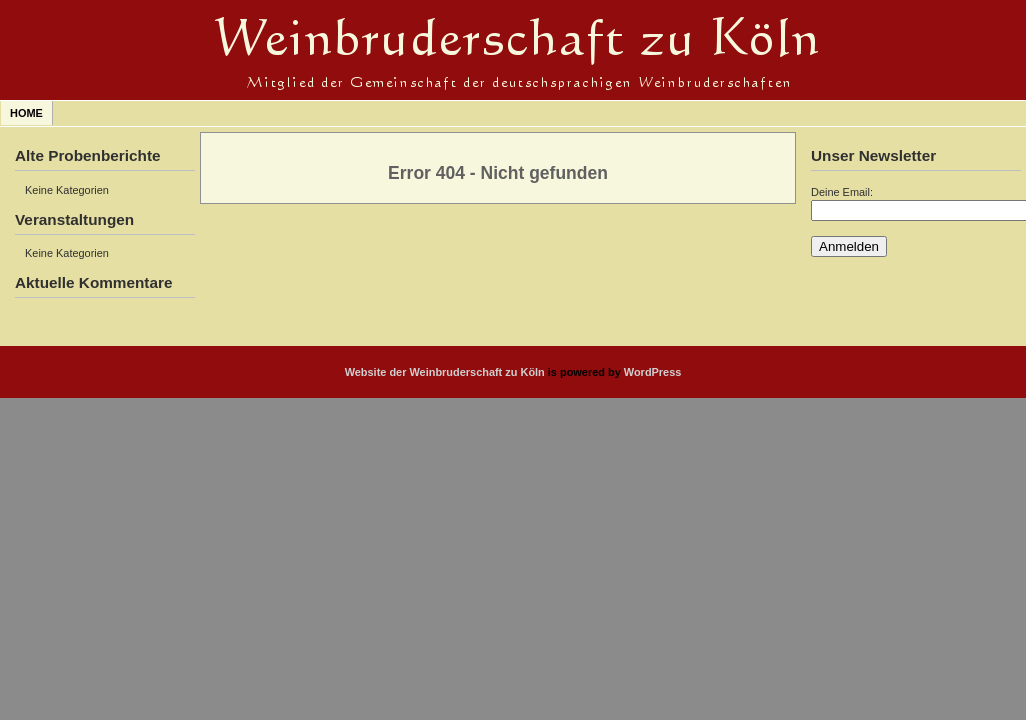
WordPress (653, 372)
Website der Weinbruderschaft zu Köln (445, 372)
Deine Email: (842, 192)
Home (26, 113)
